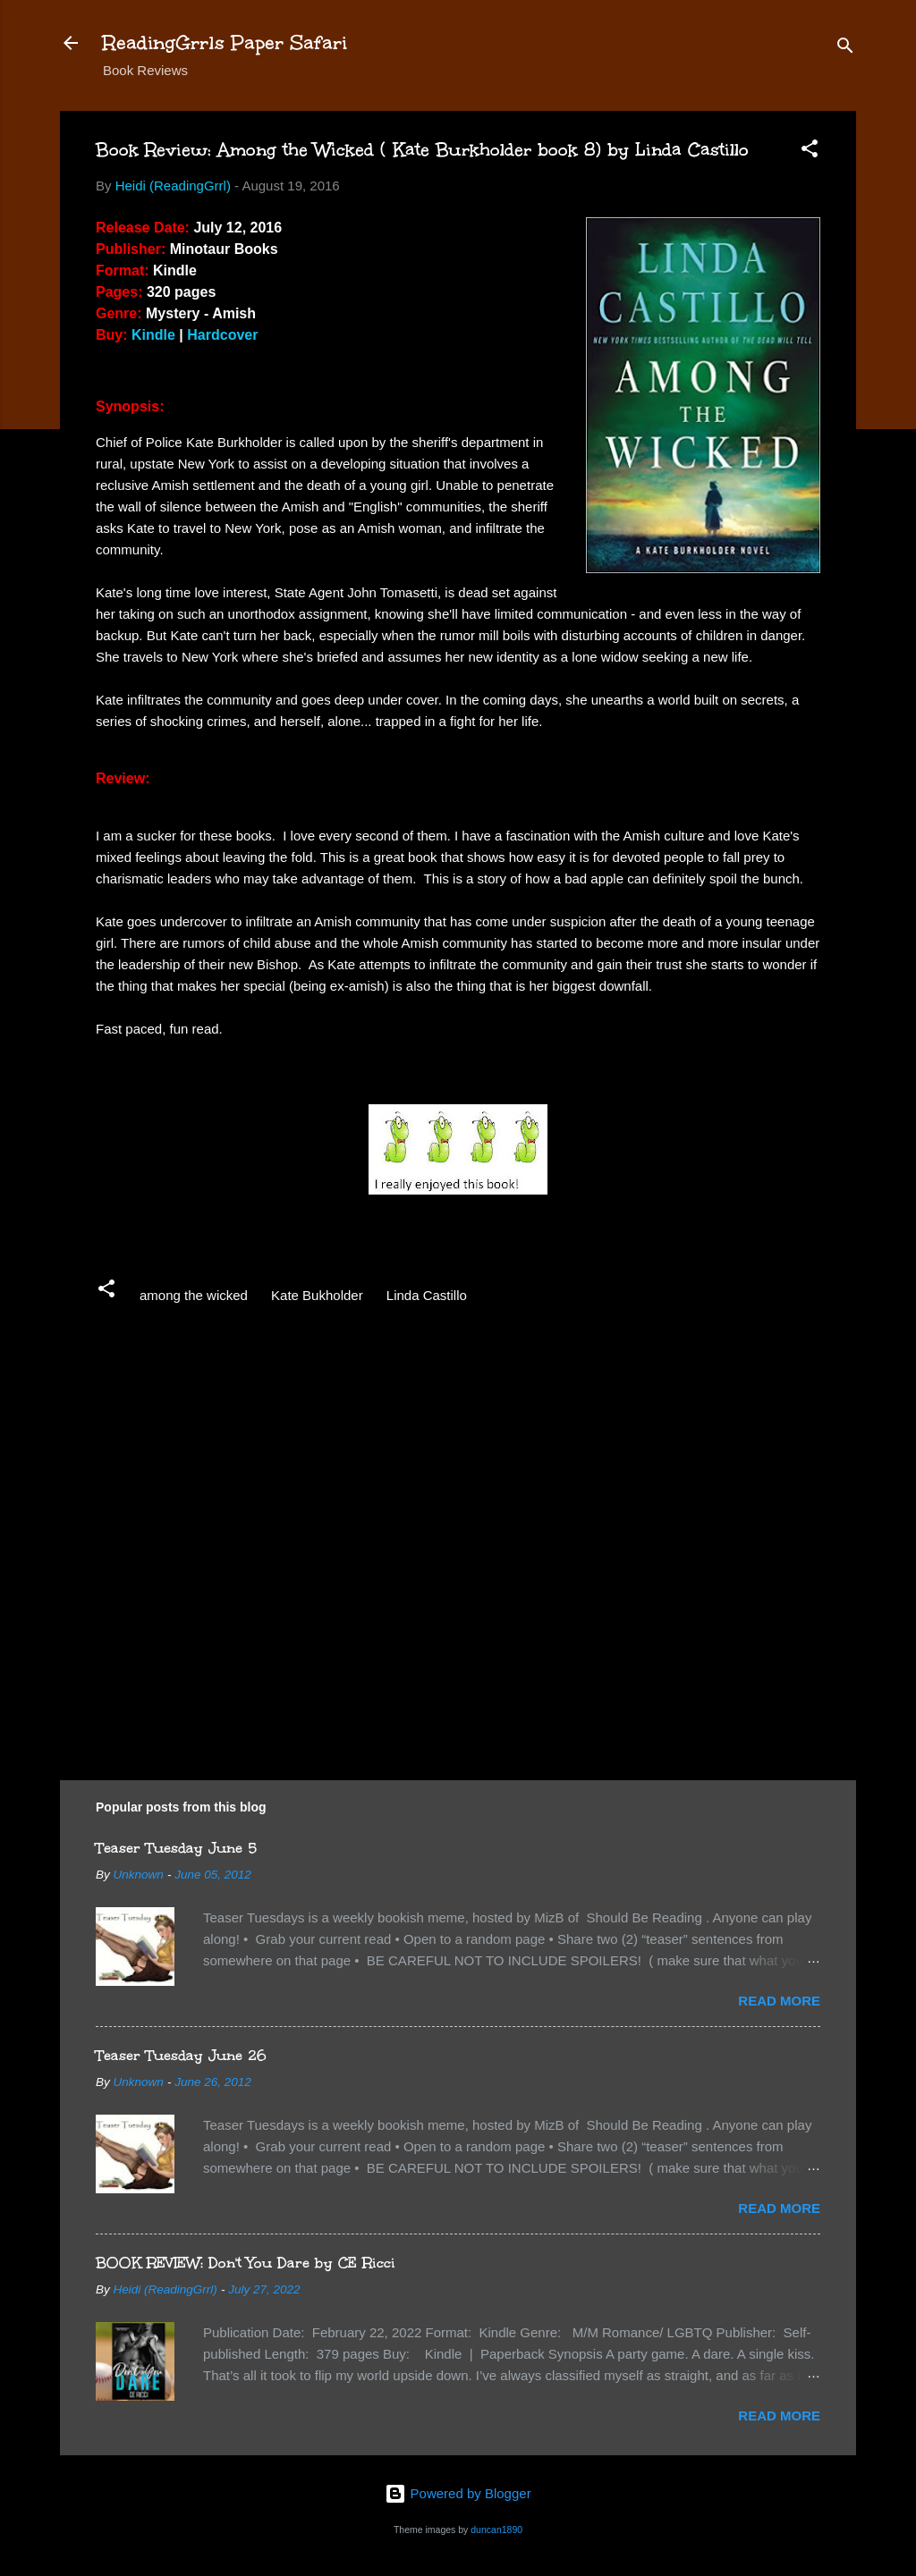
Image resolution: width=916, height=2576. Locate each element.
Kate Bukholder (317, 1295)
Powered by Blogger (457, 2493)
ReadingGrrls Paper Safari (225, 42)
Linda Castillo (426, 1295)
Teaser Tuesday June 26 (181, 2055)
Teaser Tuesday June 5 (176, 1847)
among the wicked (194, 1295)
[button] (809, 151)
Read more (779, 2000)
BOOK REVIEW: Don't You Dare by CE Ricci (245, 2262)
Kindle (153, 334)
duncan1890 (496, 2529)
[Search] (845, 48)
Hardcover (222, 334)
